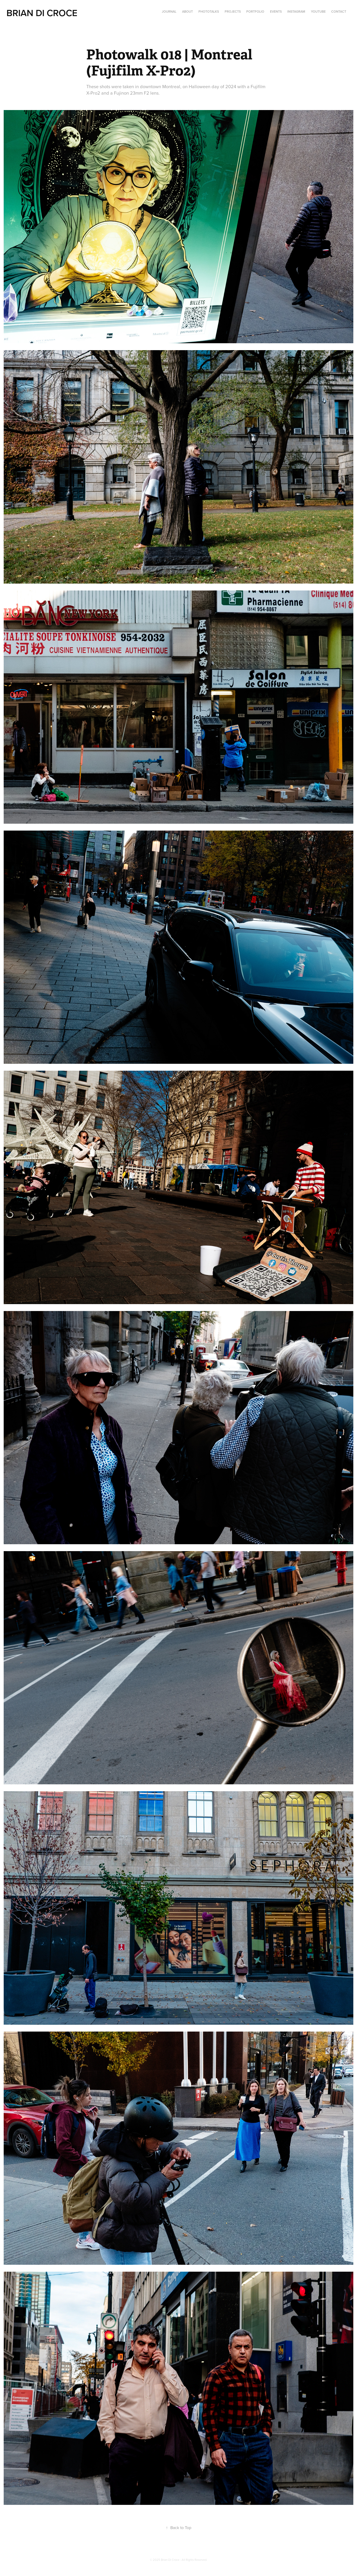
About (187, 11)
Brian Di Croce (41, 12)
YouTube (318, 11)
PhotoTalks (208, 11)
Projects (233, 11)
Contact (338, 11)
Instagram (296, 11)
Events (276, 11)
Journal (169, 11)
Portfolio (255, 11)
